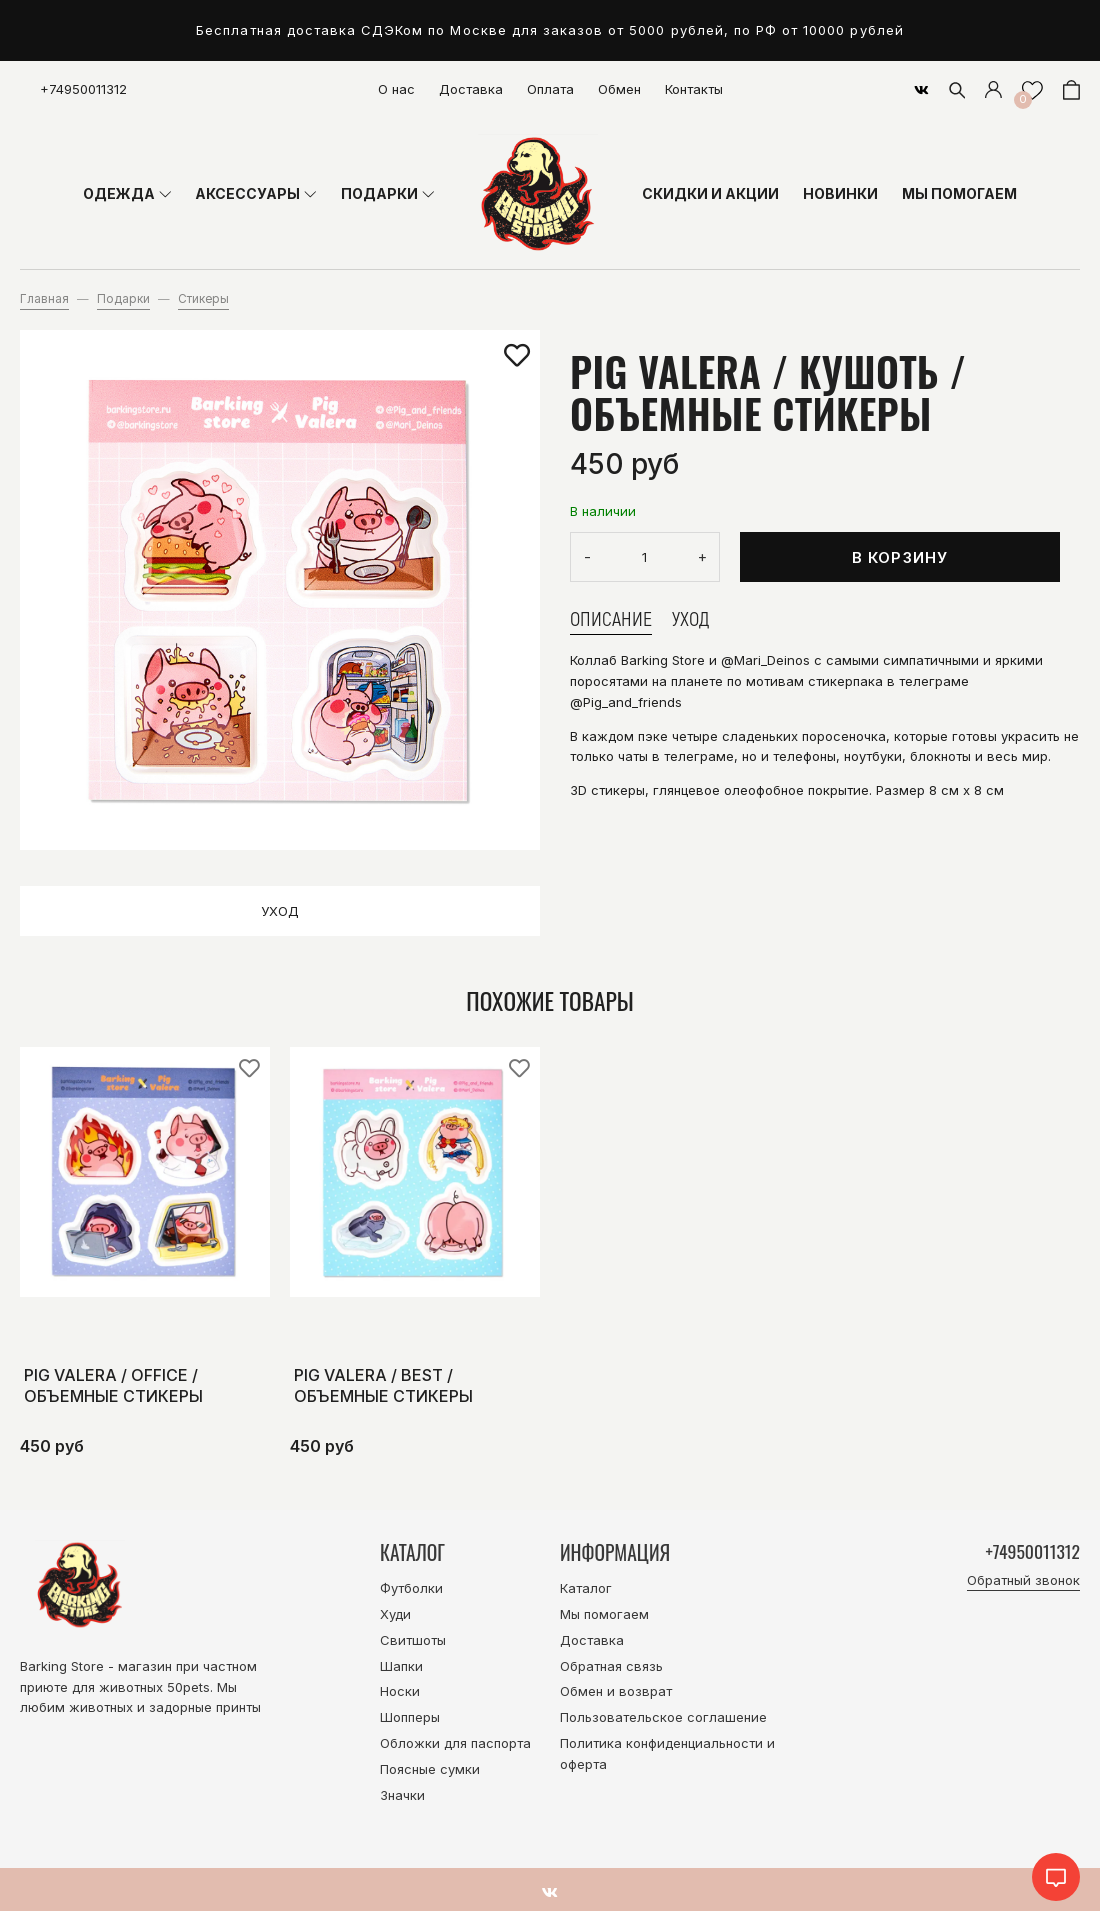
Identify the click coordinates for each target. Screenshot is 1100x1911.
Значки (402, 1795)
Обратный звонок (1023, 1582)
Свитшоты (413, 1640)
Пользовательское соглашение (663, 1717)
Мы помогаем (604, 1614)
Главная (44, 299)
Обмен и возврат (616, 1691)
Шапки (401, 1666)
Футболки (411, 1588)
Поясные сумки (430, 1769)
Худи (395, 1614)
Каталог (586, 1588)
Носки (400, 1691)
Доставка (471, 89)
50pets (188, 1687)
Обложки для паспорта (455, 1743)
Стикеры (203, 299)
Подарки (123, 299)
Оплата (550, 89)
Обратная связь (611, 1666)
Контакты (694, 89)
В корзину (900, 557)
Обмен (619, 89)
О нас (396, 89)
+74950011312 (83, 89)
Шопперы (410, 1717)
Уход (280, 911)
